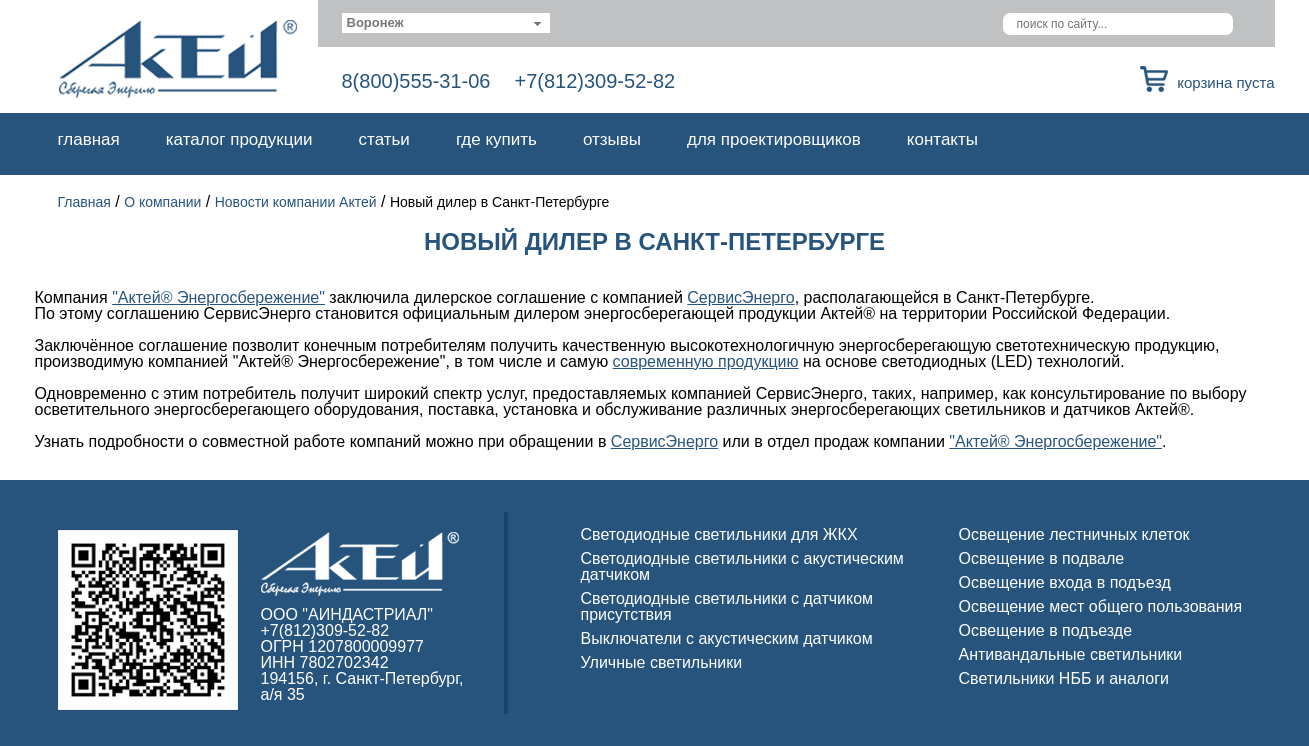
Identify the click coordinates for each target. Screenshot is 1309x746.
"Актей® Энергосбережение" (218, 297)
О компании (162, 202)
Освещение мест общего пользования (1101, 606)
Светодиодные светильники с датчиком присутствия (727, 606)
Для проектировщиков (774, 139)
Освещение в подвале (1042, 558)
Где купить (496, 139)
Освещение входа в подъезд (1065, 582)
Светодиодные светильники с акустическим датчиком (742, 566)
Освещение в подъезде (1046, 630)
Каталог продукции (239, 139)
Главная (89, 139)
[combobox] (446, 23)
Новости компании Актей (296, 202)
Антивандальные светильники (1071, 654)
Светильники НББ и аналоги (1064, 678)
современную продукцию (706, 361)
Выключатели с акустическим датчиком (727, 638)
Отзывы (612, 139)
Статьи (384, 139)
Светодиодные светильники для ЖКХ (719, 534)
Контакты (942, 139)
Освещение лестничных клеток (1074, 534)
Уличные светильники (662, 662)
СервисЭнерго (740, 297)
